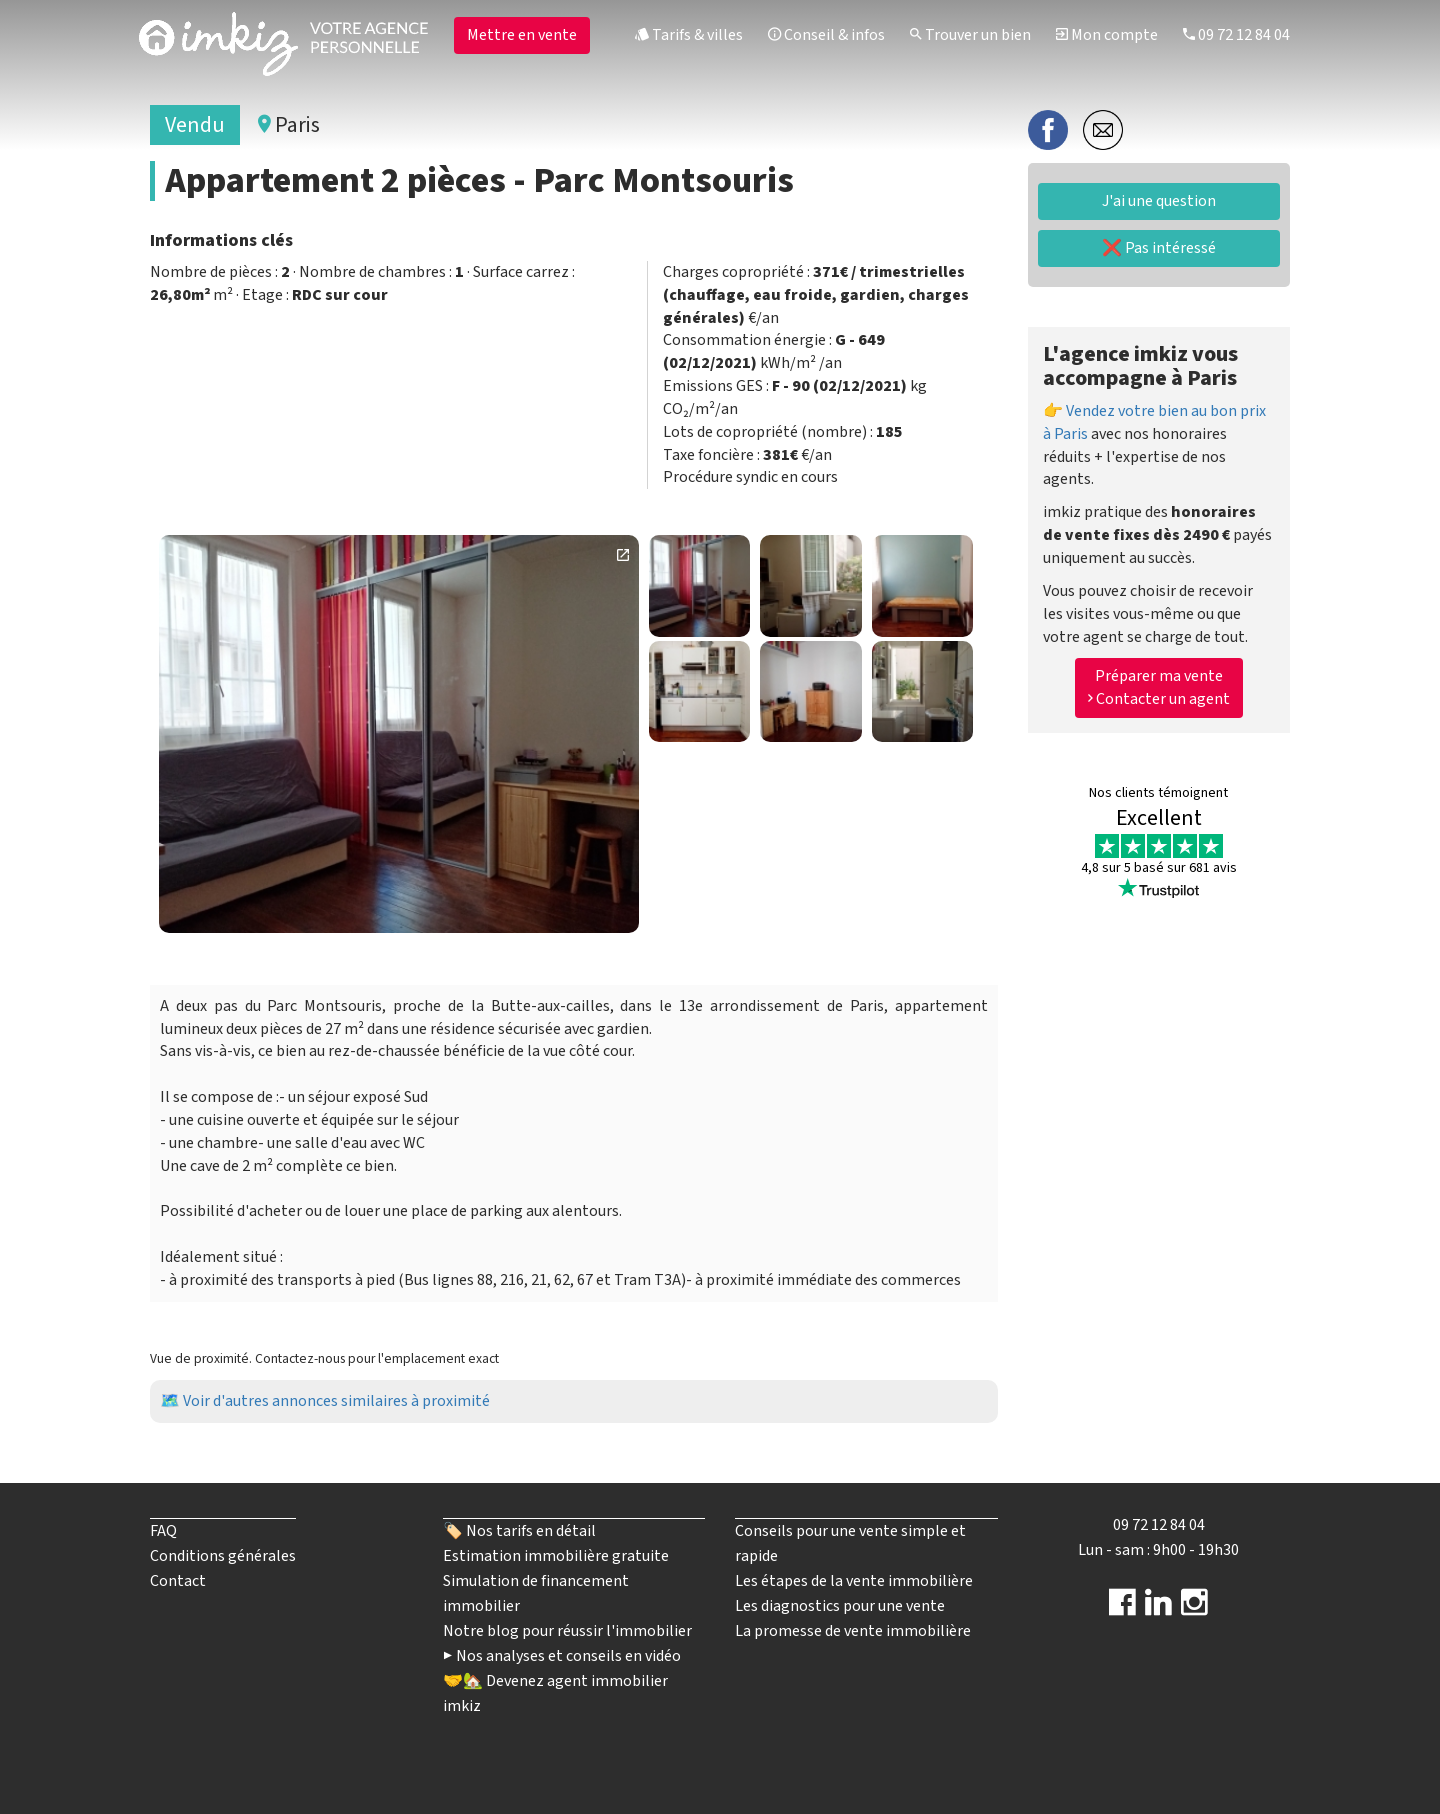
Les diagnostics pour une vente (840, 1606)
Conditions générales (223, 1556)
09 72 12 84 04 (1236, 35)
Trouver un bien (970, 35)
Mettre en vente (522, 35)
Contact (178, 1581)
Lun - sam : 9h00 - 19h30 (1158, 1550)
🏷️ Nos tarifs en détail (519, 1531)
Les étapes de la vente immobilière (854, 1581)
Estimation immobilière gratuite (556, 1556)
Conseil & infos (826, 35)
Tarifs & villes (689, 35)
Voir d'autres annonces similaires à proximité (336, 1401)
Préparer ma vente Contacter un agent (1159, 687)
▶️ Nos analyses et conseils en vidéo (562, 1656)
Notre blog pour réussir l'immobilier (567, 1631)
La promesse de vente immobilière (853, 1631)
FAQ (163, 1531)
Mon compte (1107, 35)
